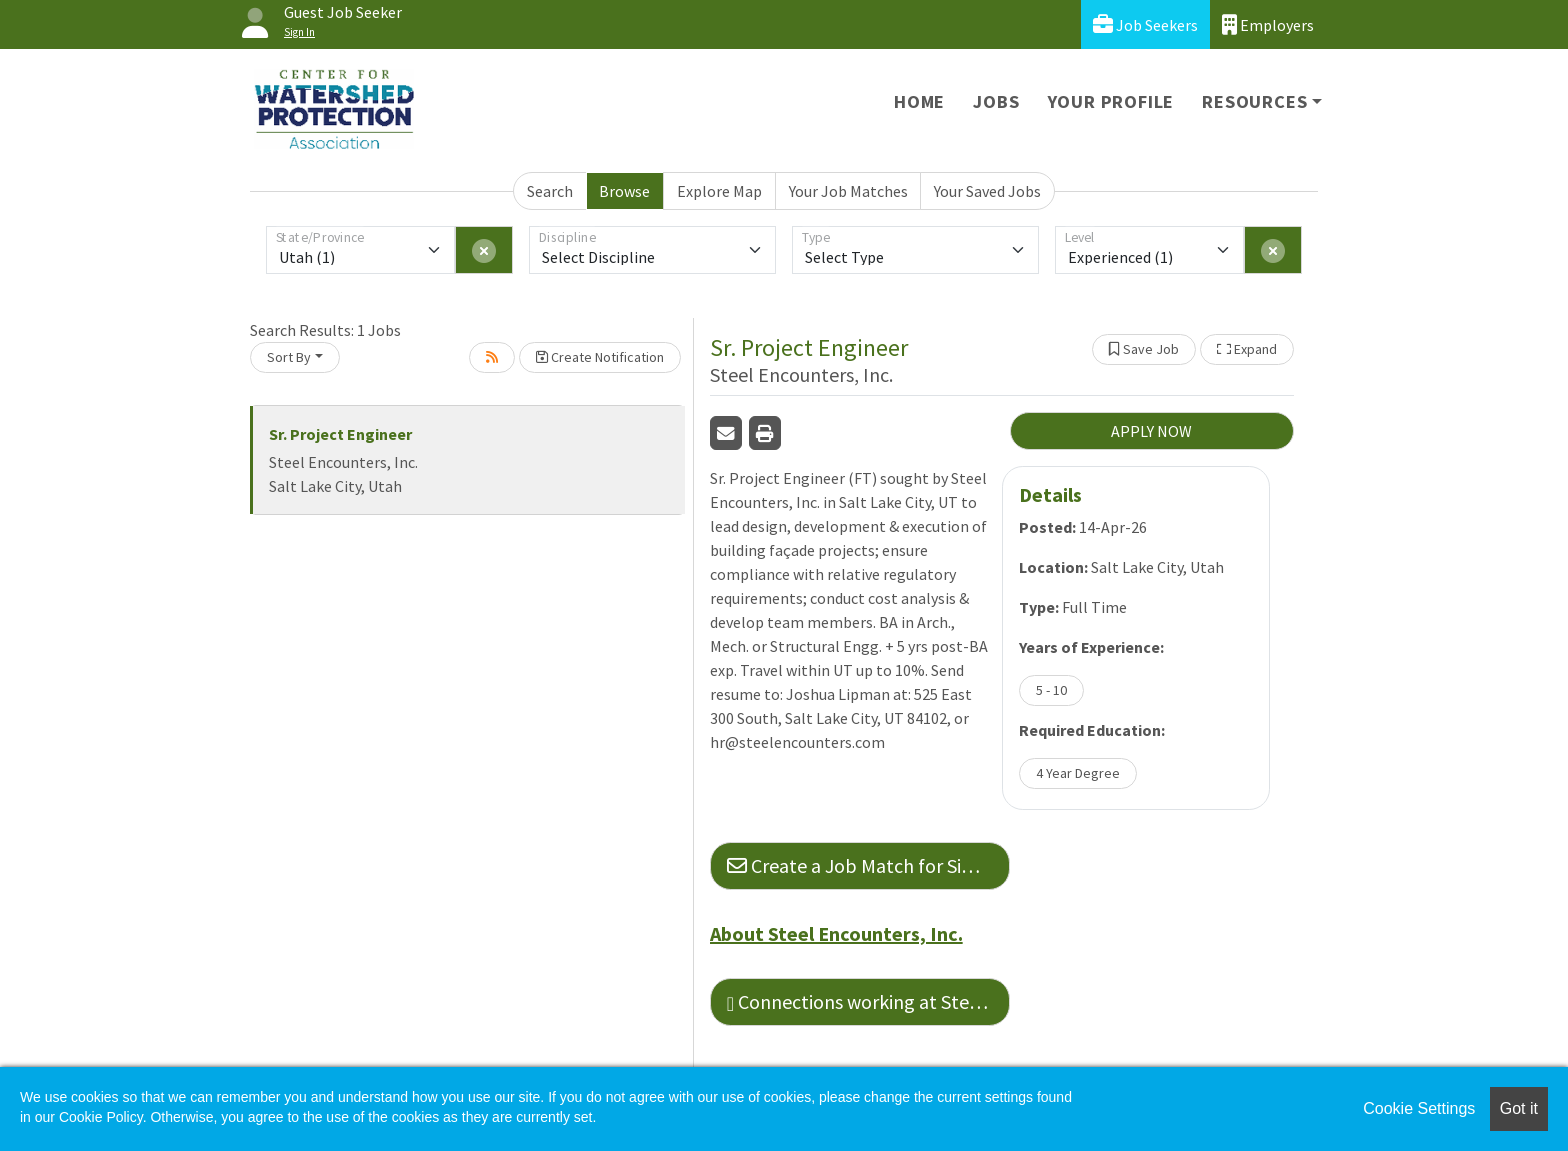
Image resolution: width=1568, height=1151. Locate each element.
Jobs (996, 101)
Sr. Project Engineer (340, 434)
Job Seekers (1145, 24)
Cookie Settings (1419, 1108)
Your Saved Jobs (987, 191)
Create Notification (600, 357)
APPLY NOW (1151, 431)
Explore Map (719, 191)
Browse (624, 191)
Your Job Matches (848, 191)
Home (919, 101)
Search (550, 191)
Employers (1268, 24)
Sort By (289, 357)
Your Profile (1111, 101)
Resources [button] (1254, 101)
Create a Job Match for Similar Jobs (868, 865)
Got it (1519, 1108)
